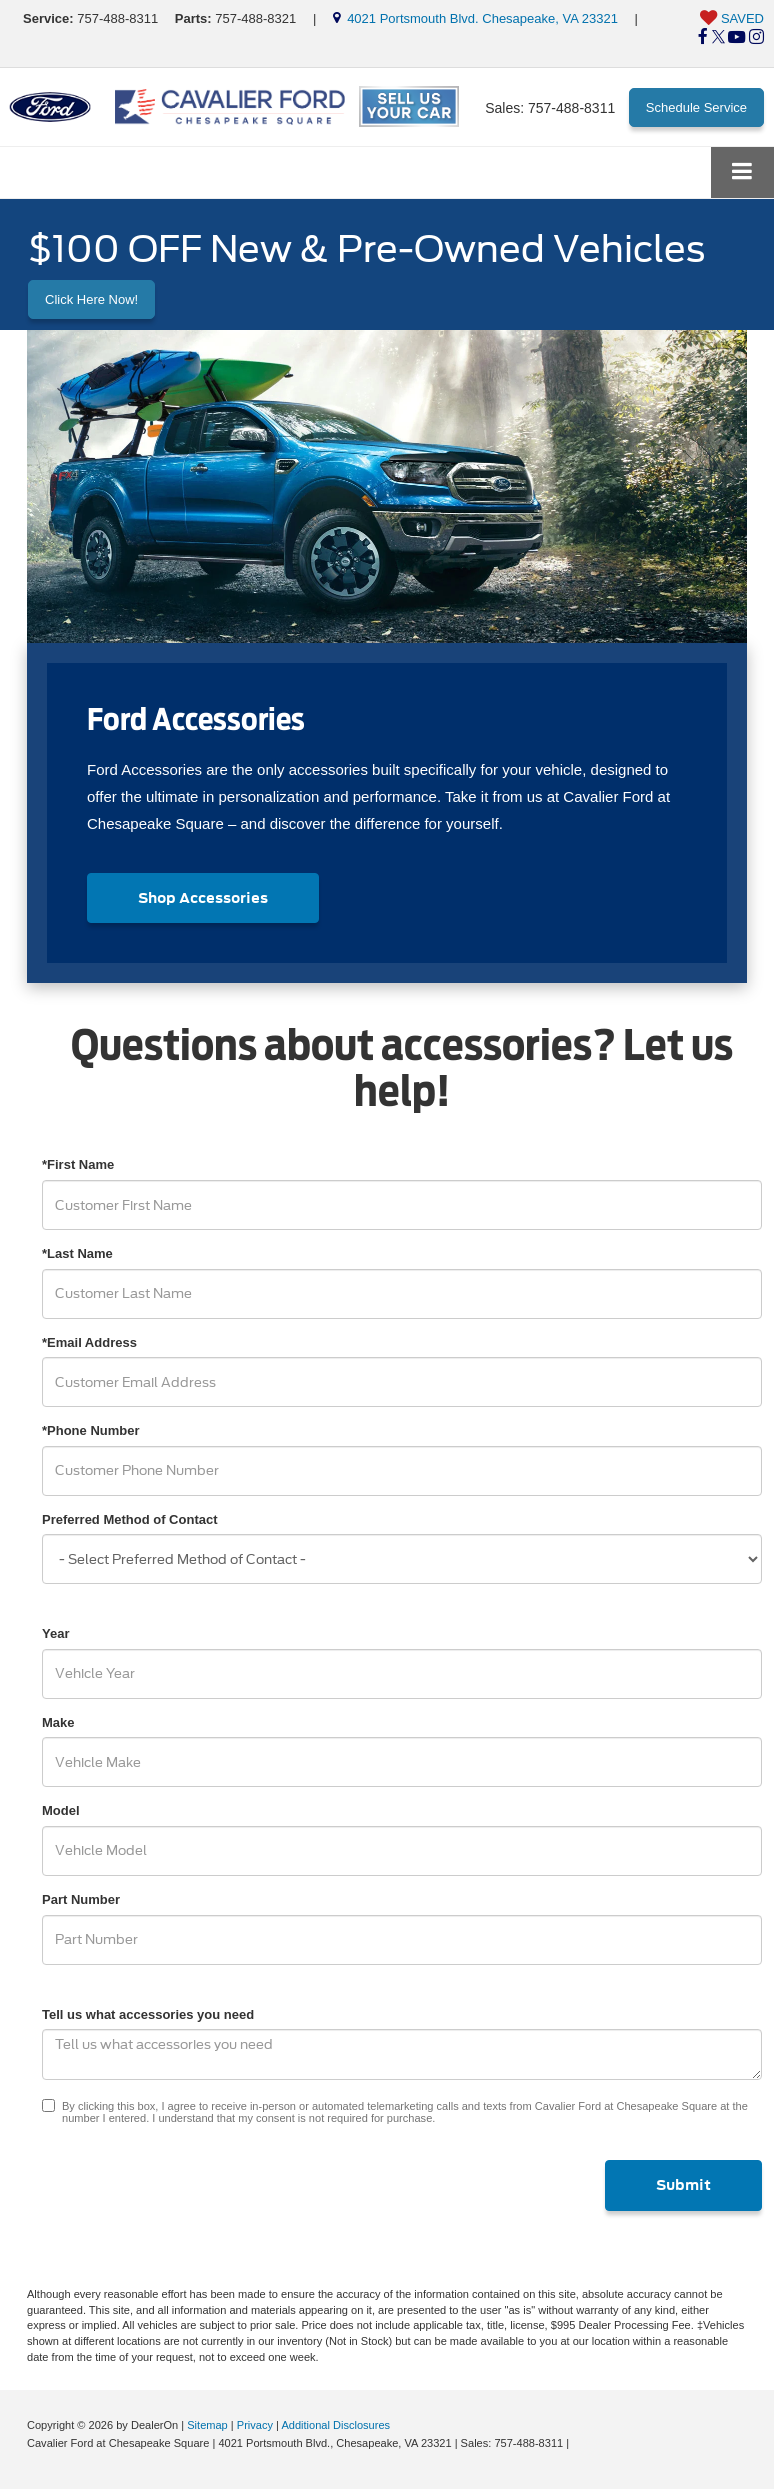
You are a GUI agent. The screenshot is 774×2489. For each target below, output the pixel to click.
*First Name (78, 1164)
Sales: (550, 108)
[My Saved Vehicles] (732, 19)
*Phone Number (91, 1430)
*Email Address (89, 1342)
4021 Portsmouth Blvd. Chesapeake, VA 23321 (475, 18)
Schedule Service (696, 107)
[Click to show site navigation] (742, 172)
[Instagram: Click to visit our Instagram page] (756, 37)
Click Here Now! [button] (91, 299)
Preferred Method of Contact (130, 1519)
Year (55, 1633)
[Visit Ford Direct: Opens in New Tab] (577, 2443)
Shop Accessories (203, 898)
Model (61, 1810)
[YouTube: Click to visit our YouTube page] (736, 37)
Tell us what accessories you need (148, 2014)
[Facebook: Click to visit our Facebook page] (703, 37)
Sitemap (207, 2425)
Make (58, 1722)
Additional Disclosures (335, 2425)
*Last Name (77, 1253)
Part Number (81, 1899)
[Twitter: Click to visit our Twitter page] (718, 37)
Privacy (255, 2425)
